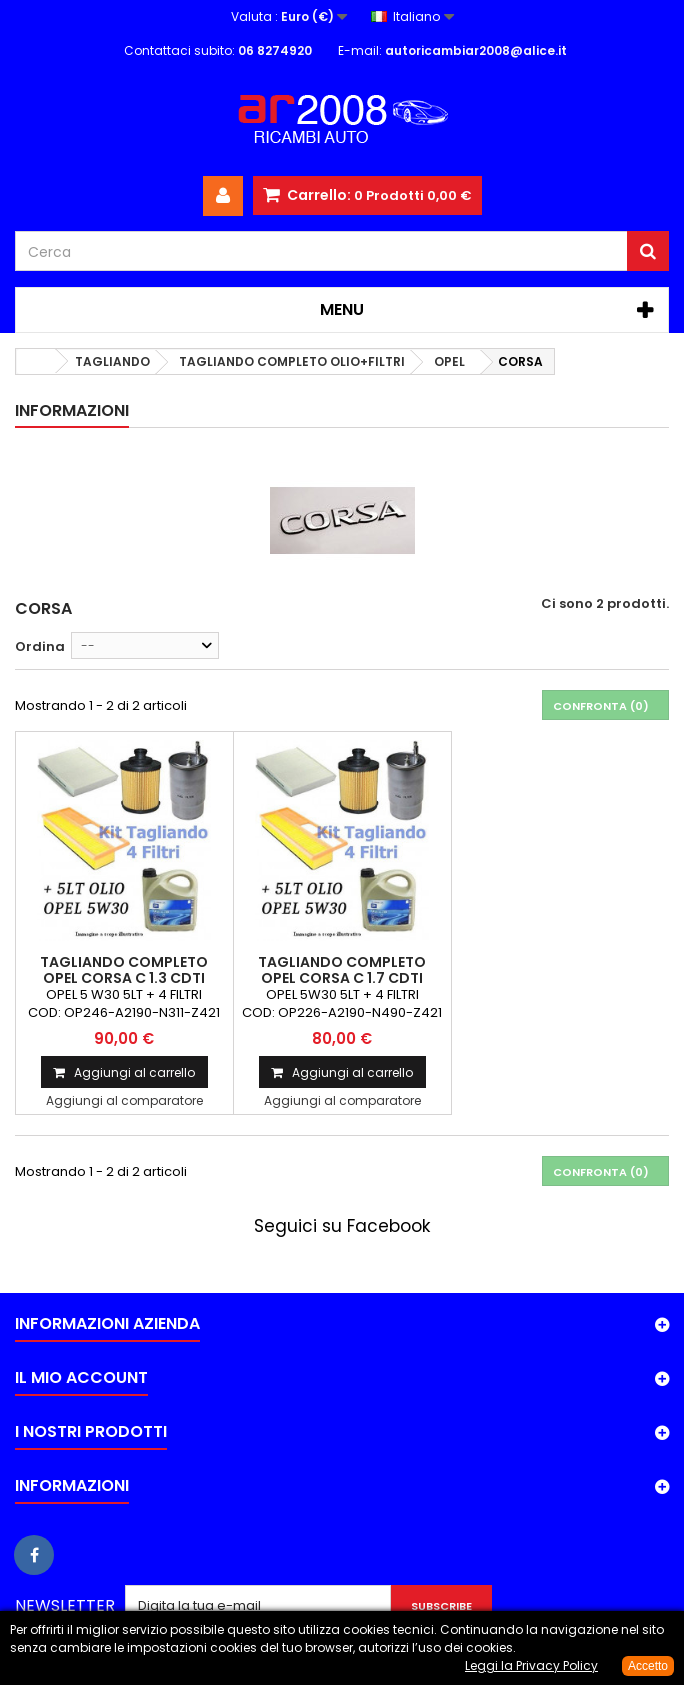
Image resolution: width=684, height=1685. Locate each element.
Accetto (648, 1666)
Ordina (40, 646)
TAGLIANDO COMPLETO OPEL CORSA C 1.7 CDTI (342, 970)
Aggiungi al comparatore (124, 1100)
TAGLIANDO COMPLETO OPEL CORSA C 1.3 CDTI (124, 970)
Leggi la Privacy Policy (531, 1665)
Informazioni (72, 410)
